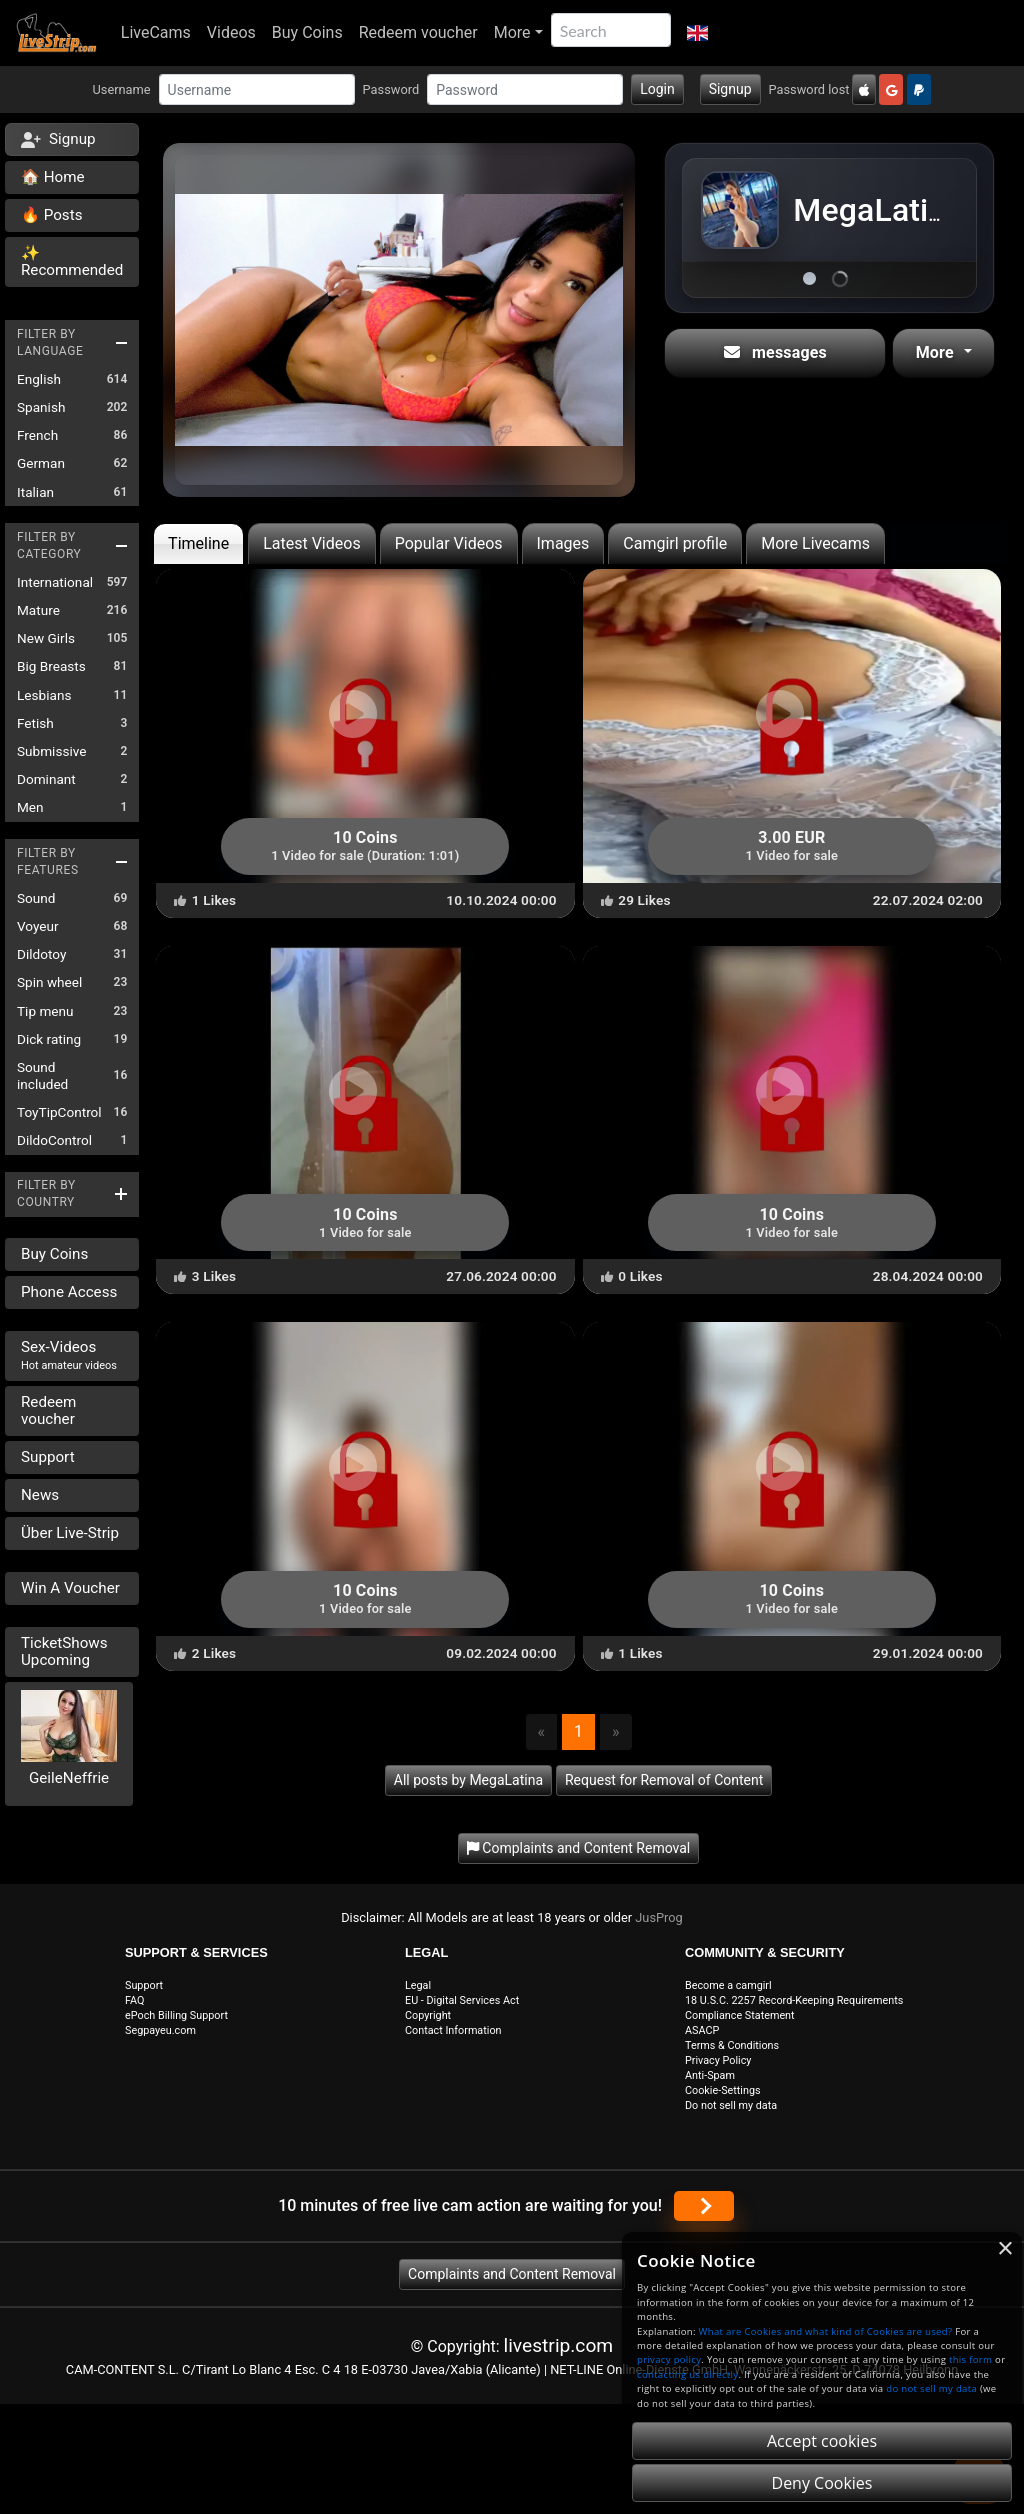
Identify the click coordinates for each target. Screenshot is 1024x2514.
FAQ (135, 2000)
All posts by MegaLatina (468, 1780)
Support (48, 1457)
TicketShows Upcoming (64, 1651)
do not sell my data (931, 2388)
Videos (231, 32)
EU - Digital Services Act (462, 2000)
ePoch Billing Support (176, 2015)
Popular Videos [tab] (449, 543)
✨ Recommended (72, 261)
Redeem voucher (418, 32)
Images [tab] (563, 543)
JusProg (659, 1917)
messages (775, 352)
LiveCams (156, 32)
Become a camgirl (728, 1985)
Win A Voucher (70, 1588)
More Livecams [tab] (815, 543)
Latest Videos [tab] (311, 543)
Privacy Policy (718, 2060)
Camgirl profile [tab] (675, 543)
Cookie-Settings (723, 2090)
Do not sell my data (731, 2105)
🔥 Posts (51, 215)
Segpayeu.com (160, 2030)
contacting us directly (687, 2374)
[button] (697, 33)
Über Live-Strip (70, 1533)
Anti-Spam (710, 2075)
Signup (730, 89)
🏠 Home (53, 177)
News (40, 1495)
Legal (418, 1985)
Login (657, 89)
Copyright (428, 2015)
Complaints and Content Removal (512, 2274)
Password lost (809, 89)
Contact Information (453, 2030)
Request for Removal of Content (664, 1780)
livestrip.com (559, 2345)
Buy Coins (307, 32)
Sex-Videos (69, 1355)
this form (970, 2359)
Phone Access (69, 1292)
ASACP (702, 2030)
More (512, 32)
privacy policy (669, 2359)
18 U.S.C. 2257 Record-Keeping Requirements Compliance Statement (794, 2008)
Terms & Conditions (732, 2045)
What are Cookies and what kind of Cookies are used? (826, 2331)
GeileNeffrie (69, 1778)
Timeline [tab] (198, 543)
